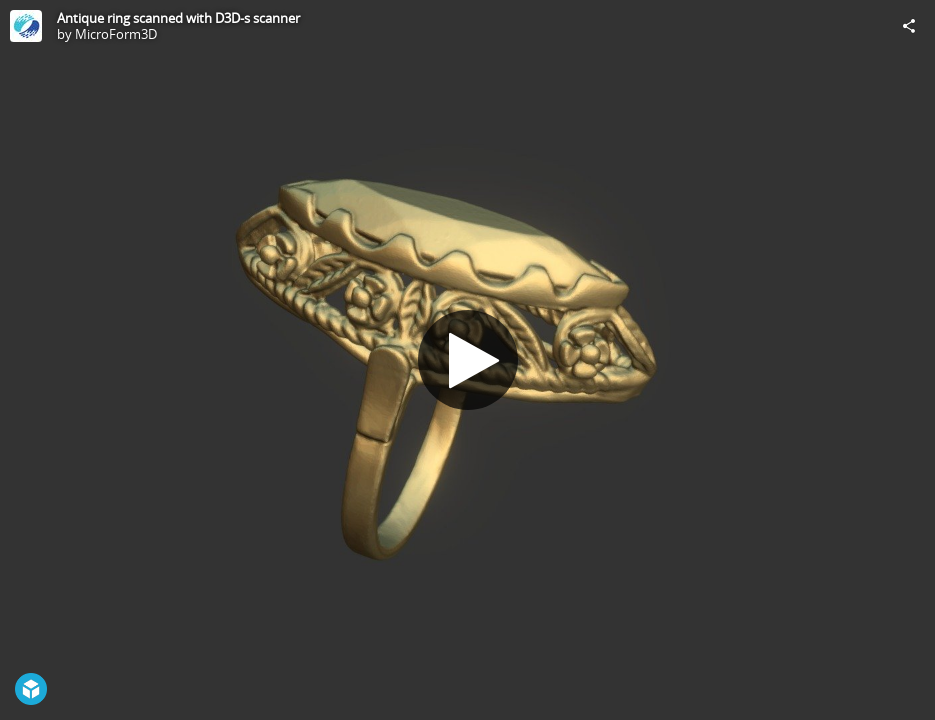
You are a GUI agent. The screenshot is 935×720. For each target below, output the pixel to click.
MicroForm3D (116, 34)
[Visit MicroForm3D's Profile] (26, 26)
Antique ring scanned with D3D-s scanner (178, 18)
